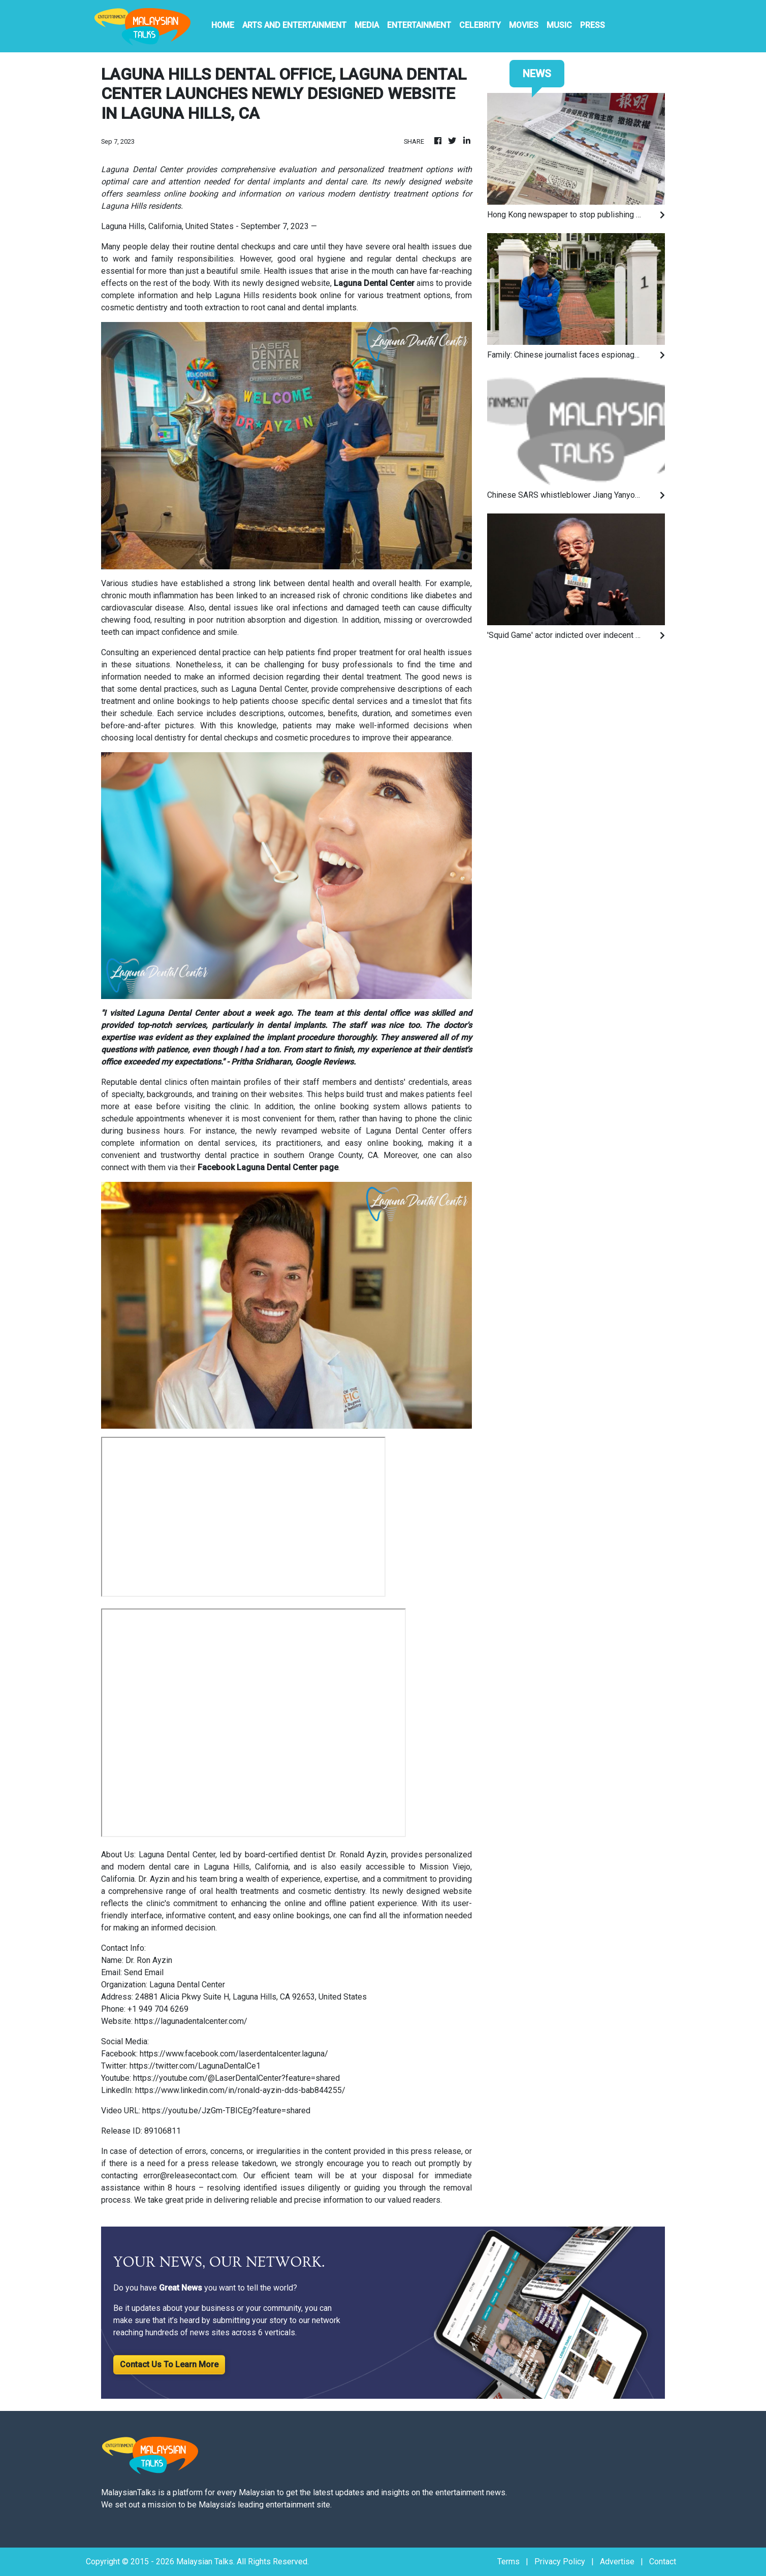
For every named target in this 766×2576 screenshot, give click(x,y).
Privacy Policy (559, 2561)
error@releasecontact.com (190, 2175)
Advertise (617, 2561)
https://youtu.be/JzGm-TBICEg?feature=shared (226, 2110)
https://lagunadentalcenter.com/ (191, 2021)
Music (559, 25)
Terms (508, 2561)
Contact (662, 2561)
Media (367, 25)
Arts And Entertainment (294, 25)
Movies (523, 25)
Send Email (144, 1972)
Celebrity (480, 25)
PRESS (592, 25)
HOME (222, 25)
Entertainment (419, 25)
